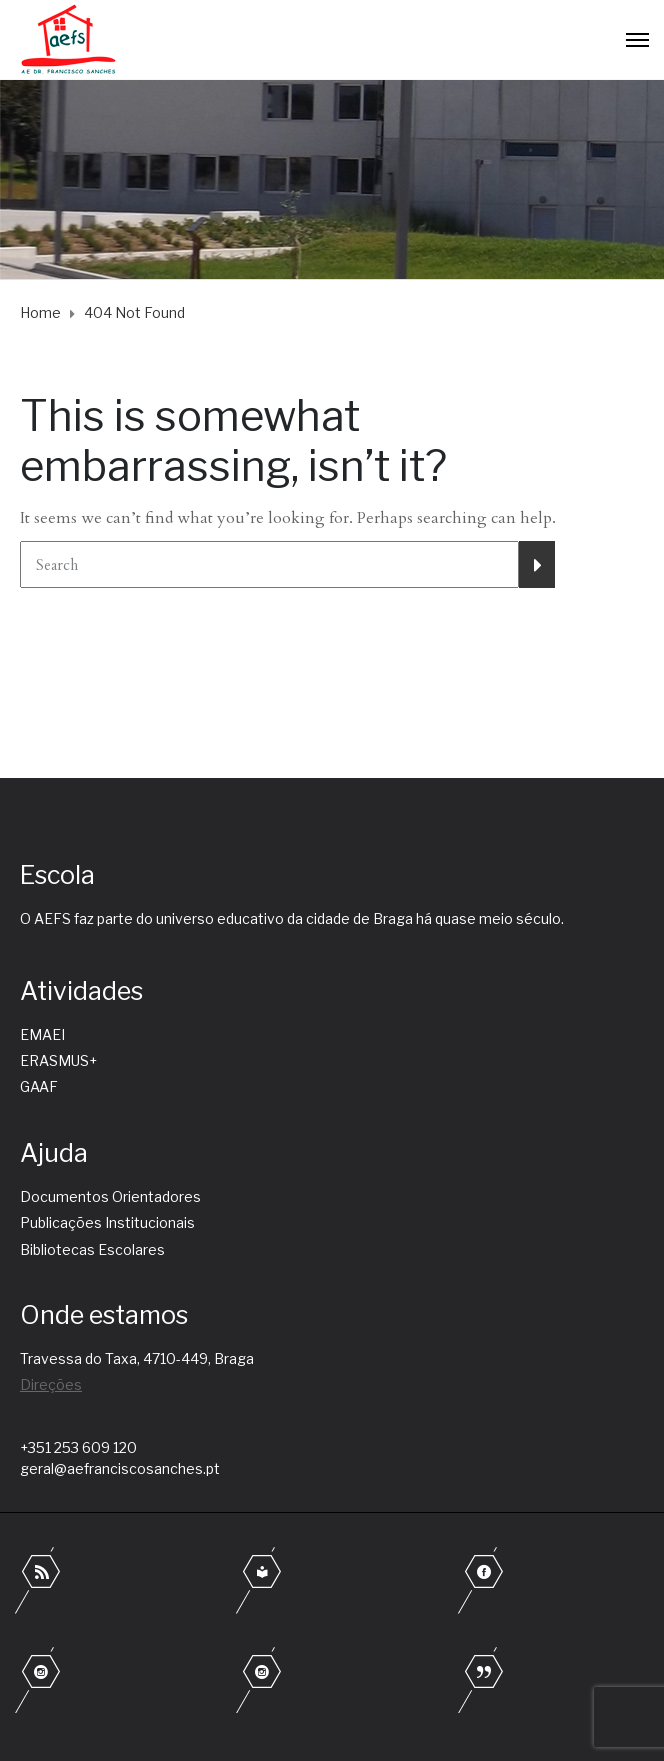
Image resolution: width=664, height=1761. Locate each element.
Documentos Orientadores (110, 1196)
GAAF (39, 1086)
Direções (51, 1384)
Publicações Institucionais (107, 1222)
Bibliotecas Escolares (92, 1249)
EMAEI (42, 1034)
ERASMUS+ (58, 1060)
